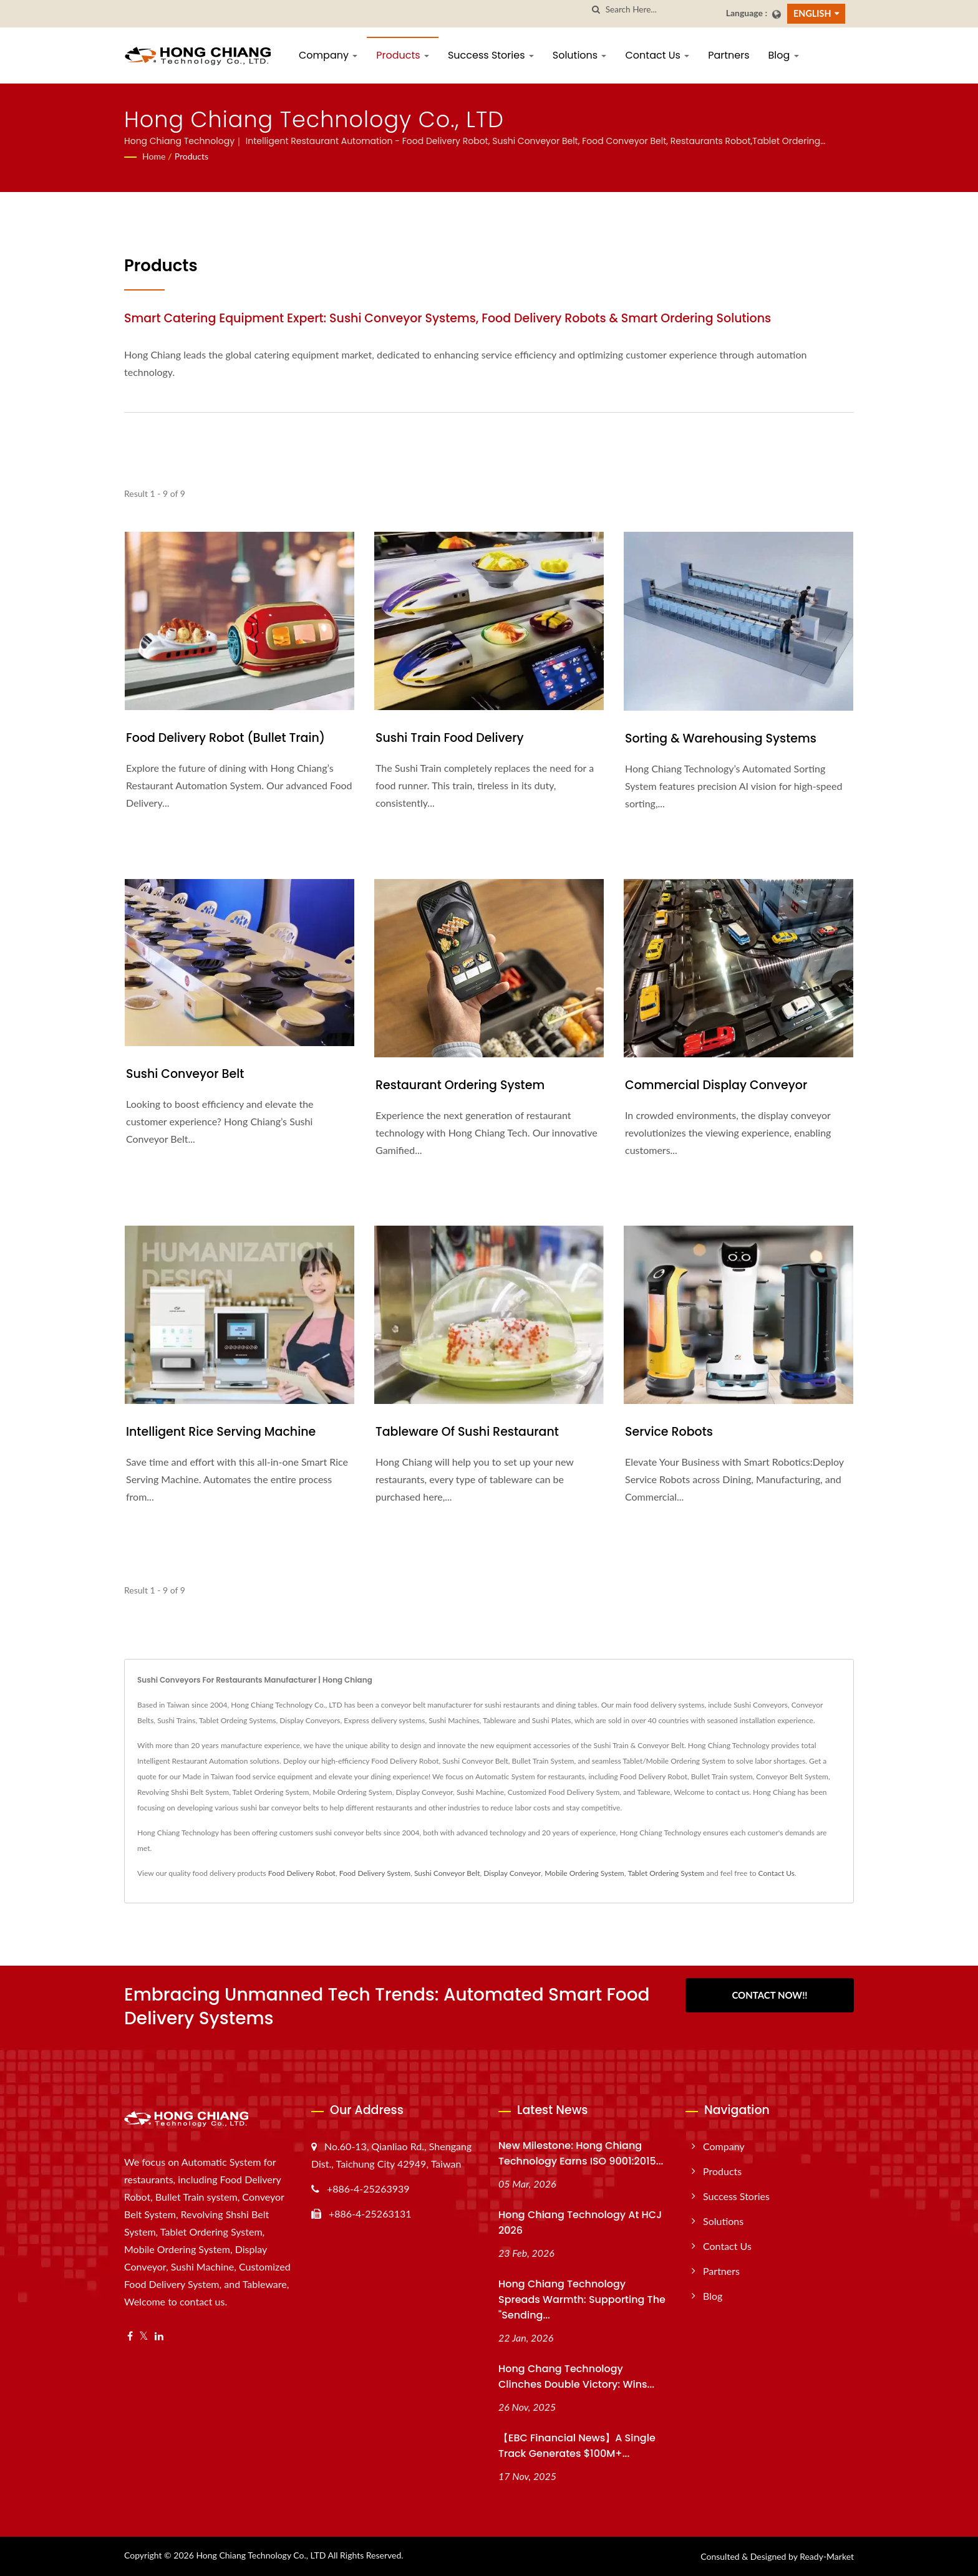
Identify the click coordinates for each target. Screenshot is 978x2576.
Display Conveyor (512, 1873)
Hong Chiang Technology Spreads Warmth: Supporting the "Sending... (582, 2299)
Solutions (580, 55)
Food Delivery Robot (302, 1873)
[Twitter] (143, 2336)
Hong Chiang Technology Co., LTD (261, 2555)
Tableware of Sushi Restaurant (467, 1431)
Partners (728, 55)
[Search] (661, 10)
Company (328, 55)
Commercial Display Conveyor (716, 1085)
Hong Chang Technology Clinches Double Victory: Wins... (576, 2376)
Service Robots (669, 1431)
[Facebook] (130, 2336)
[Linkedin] (159, 2336)
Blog (783, 55)
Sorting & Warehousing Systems (720, 738)
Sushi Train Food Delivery (449, 737)
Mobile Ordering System (584, 1873)
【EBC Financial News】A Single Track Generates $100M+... (577, 2446)
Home (153, 156)
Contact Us (657, 55)
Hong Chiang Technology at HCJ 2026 (580, 2222)
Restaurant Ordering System (460, 1085)
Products (402, 55)
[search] (596, 10)
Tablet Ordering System (665, 1873)
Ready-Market (827, 2556)
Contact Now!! (769, 1995)
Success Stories (491, 55)
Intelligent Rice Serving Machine (221, 1431)
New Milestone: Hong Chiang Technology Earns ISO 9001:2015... (580, 2153)
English (812, 13)
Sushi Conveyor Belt (185, 1073)
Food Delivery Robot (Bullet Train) (225, 737)
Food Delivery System (374, 1873)
